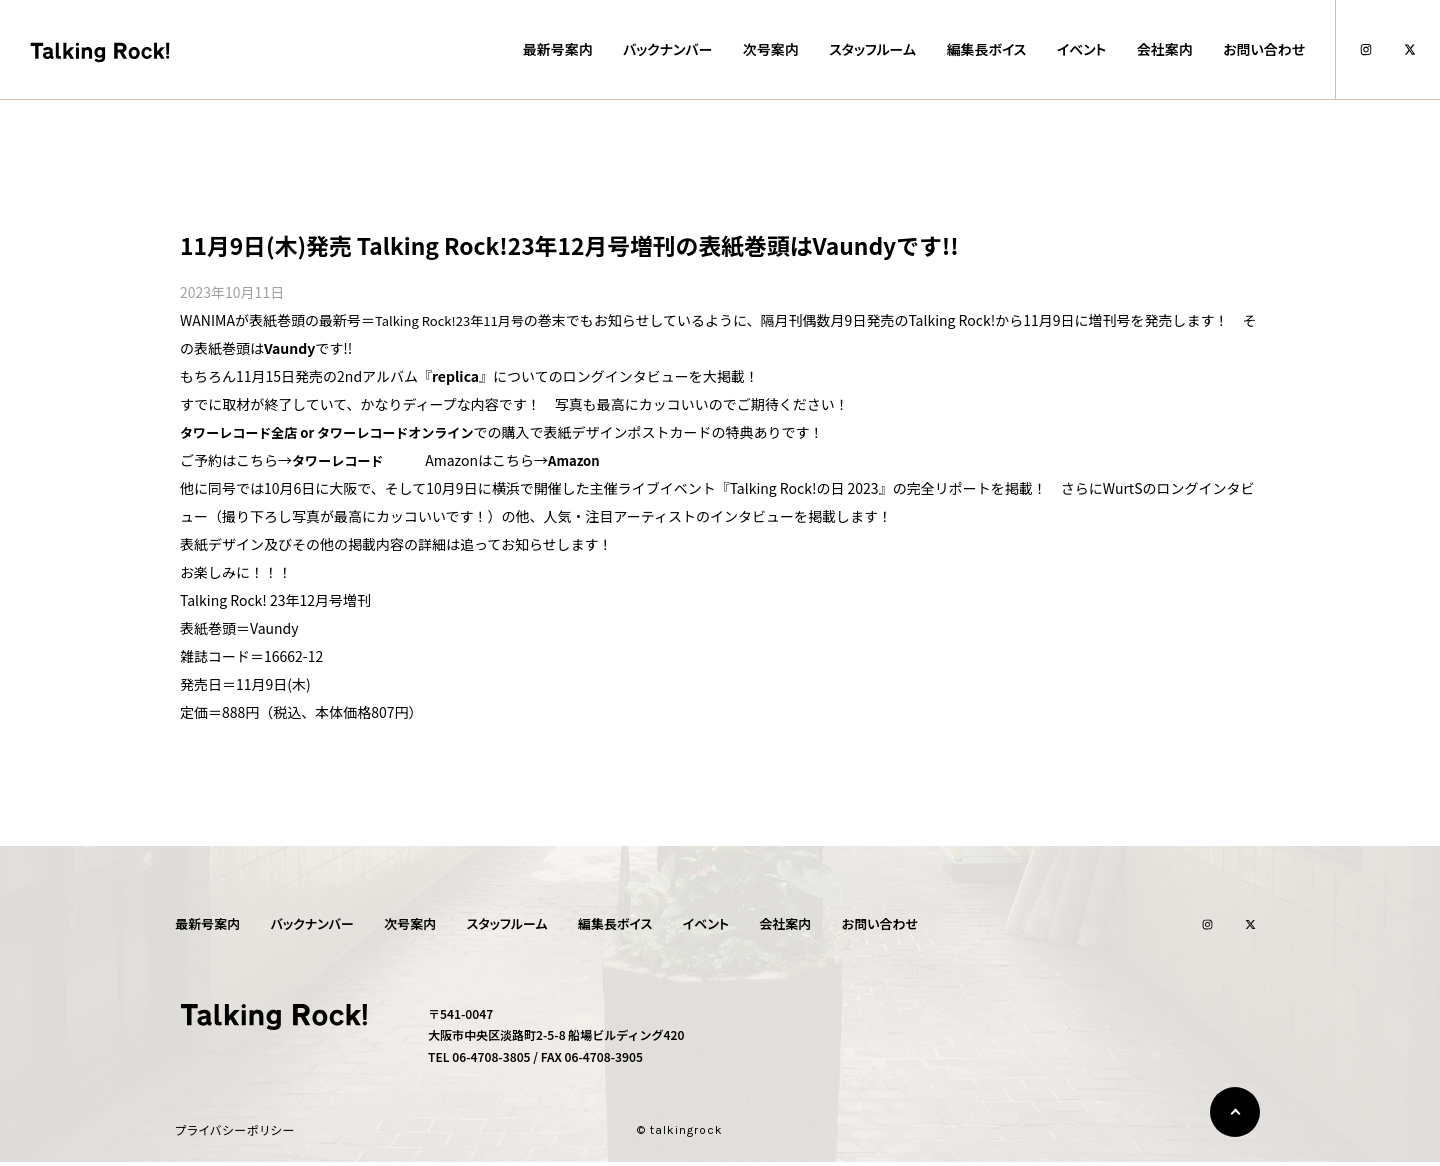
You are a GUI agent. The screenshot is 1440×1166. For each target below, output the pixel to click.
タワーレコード (341, 460)
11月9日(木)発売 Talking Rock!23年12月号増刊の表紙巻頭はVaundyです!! (598, 244)
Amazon (582, 460)
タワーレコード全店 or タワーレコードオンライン (337, 432)
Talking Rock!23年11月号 (455, 320)
